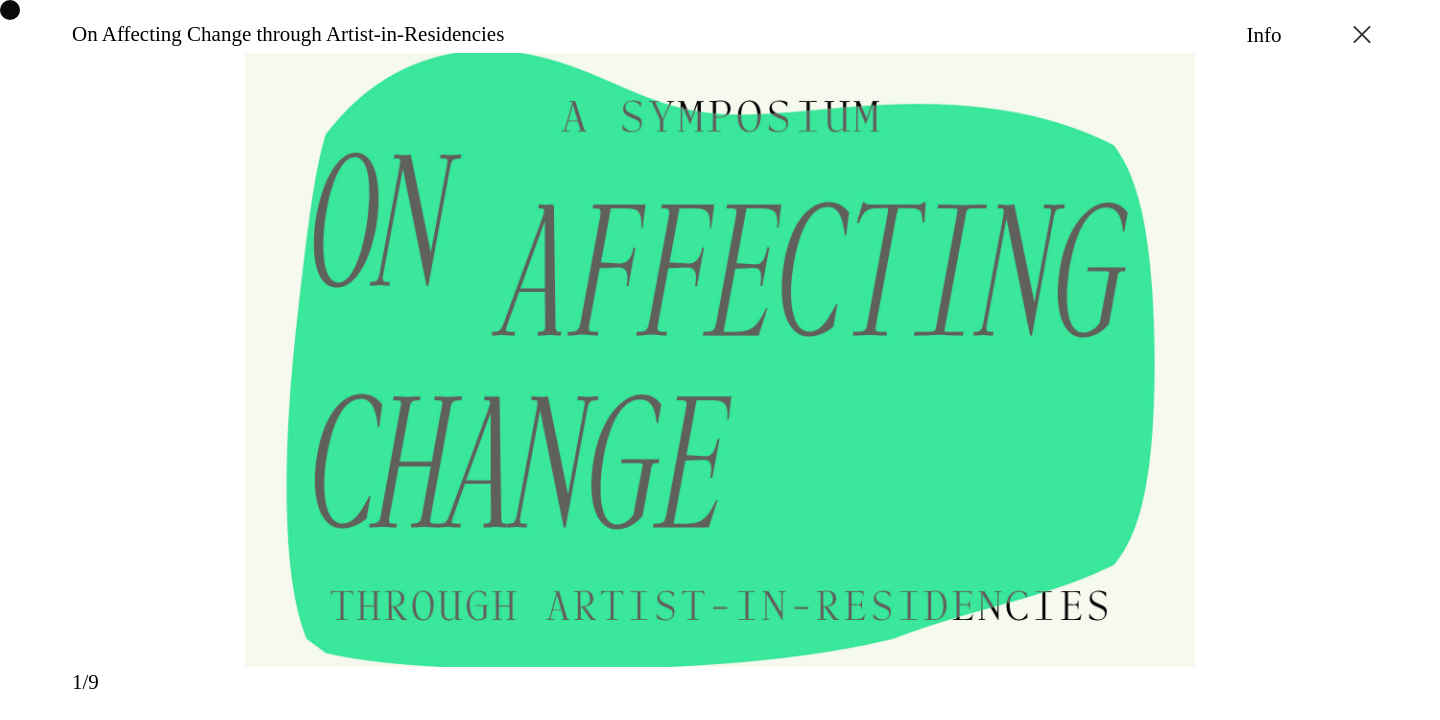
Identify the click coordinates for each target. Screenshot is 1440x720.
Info (1264, 35)
